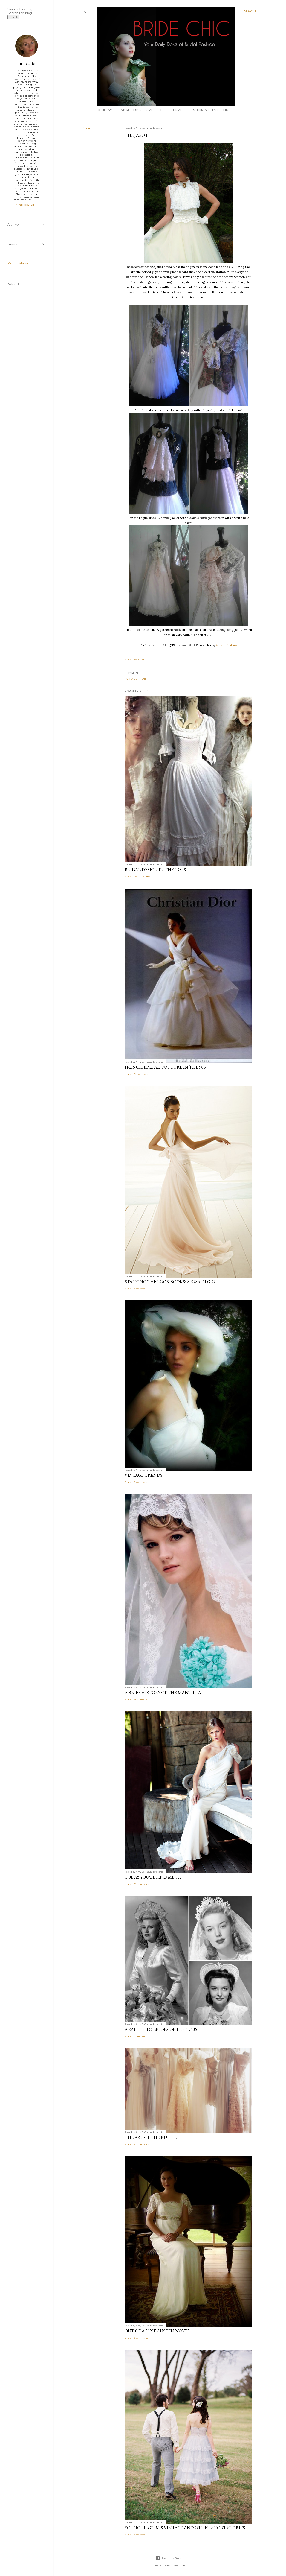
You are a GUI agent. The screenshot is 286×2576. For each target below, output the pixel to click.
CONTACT (203, 110)
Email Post (139, 659)
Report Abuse (17, 263)
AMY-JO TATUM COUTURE (125, 110)
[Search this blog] (22, 13)
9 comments (140, 1699)
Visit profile (26, 205)
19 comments (141, 2337)
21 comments (141, 1288)
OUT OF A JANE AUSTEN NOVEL (157, 2331)
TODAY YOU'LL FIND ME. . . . (153, 1877)
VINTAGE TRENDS (143, 1475)
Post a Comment (135, 678)
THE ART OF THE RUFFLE (151, 2137)
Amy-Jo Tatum (226, 645)
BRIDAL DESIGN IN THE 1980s (155, 869)
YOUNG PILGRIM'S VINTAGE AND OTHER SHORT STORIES (185, 2528)
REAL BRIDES (154, 110)
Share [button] (87, 128)
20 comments (141, 1074)
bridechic (27, 63)
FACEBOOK (220, 110)
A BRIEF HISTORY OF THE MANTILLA (163, 1692)
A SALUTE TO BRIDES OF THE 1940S (161, 2029)
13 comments (141, 1482)
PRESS (190, 110)
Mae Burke (179, 2565)
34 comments (141, 2144)
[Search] (250, 11)
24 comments (141, 1883)
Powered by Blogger (170, 2558)
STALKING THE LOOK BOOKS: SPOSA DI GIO (170, 1281)
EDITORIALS (174, 110)
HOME (101, 110)
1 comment (140, 2036)
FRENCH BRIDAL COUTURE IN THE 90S (165, 1067)
